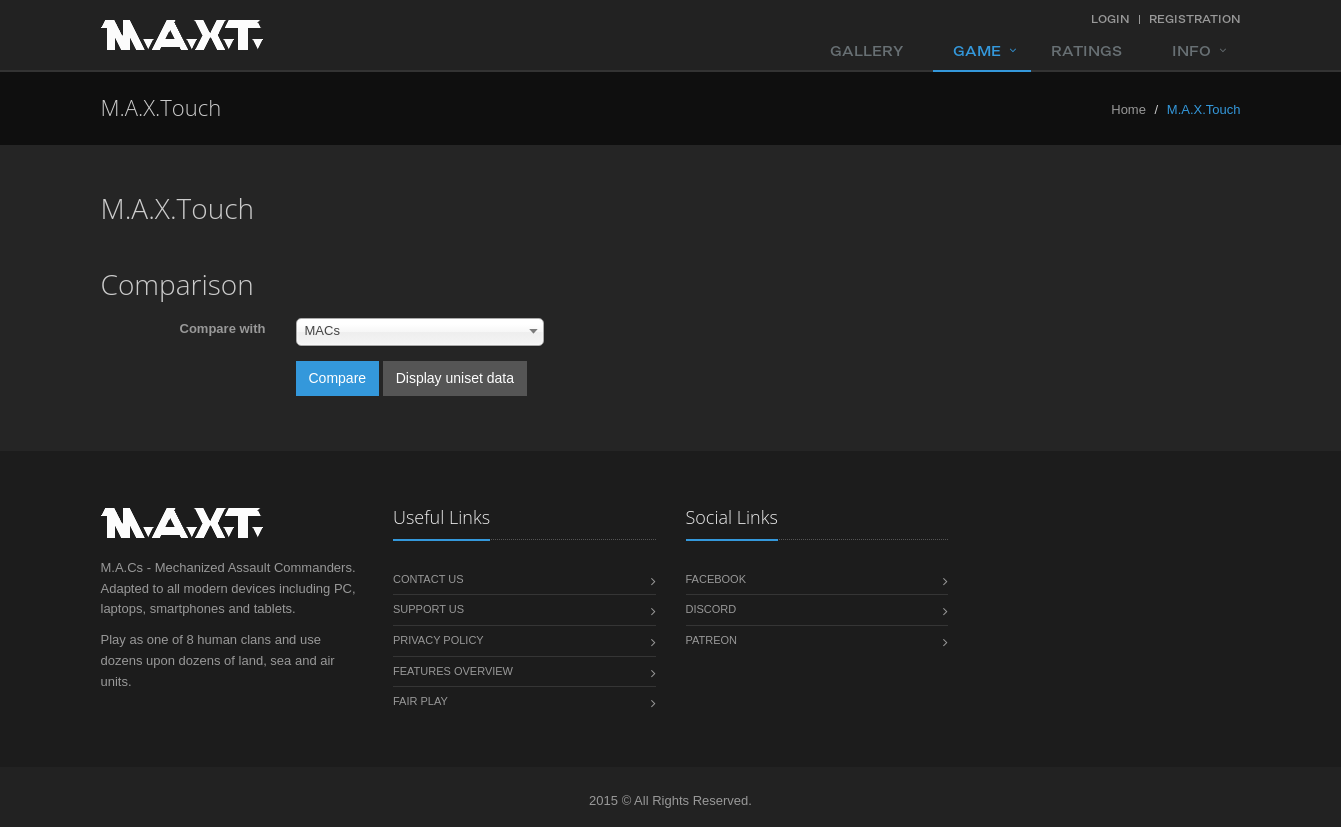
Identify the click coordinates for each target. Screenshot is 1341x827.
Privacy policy (438, 640)
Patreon (712, 640)
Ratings (1086, 51)
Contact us (428, 579)
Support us (428, 609)
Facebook (716, 579)
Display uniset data (455, 378)
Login (1110, 19)
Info (1191, 51)
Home (1128, 109)
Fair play (420, 701)
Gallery (866, 51)
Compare (338, 378)
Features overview (453, 671)
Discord (711, 609)
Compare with (223, 328)
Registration (1195, 19)
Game (977, 51)
